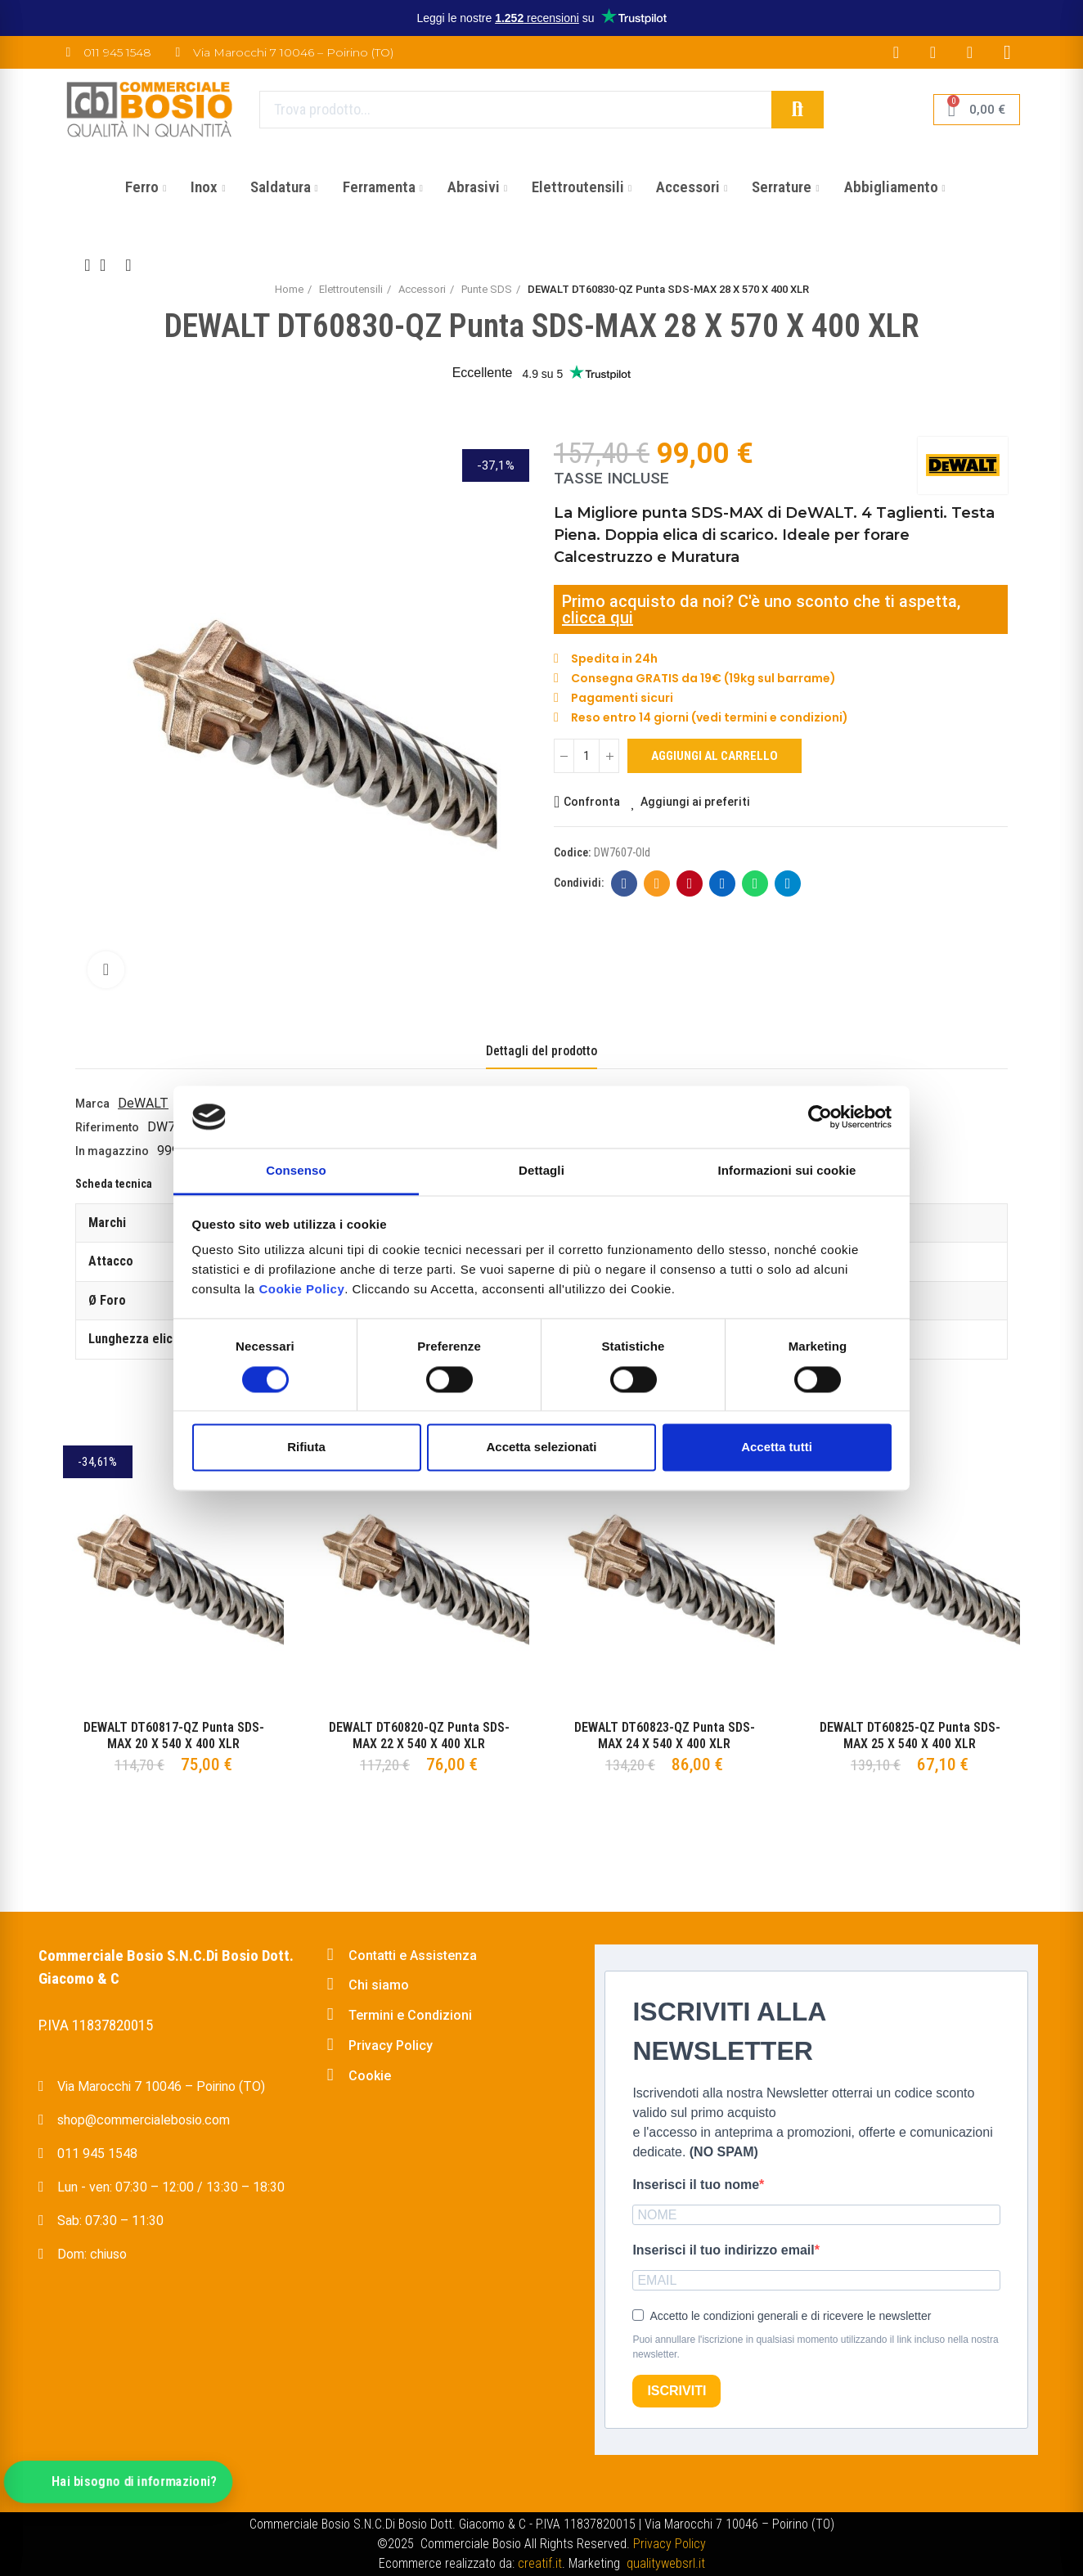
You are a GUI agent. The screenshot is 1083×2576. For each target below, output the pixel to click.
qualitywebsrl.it (666, 2563)
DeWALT (143, 1103)
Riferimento (107, 1127)
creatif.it (540, 2563)
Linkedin (723, 883)
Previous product (87, 265)
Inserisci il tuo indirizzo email (723, 2250)
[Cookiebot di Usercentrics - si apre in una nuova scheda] (820, 1116)
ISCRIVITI (676, 2391)
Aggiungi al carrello (714, 756)
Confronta (592, 801)
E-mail (657, 883)
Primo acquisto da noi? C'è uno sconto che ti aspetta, (761, 601)
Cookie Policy (301, 1290)
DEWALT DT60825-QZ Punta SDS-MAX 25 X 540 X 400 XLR (910, 1735)
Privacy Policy (669, 2543)
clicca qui (597, 617)
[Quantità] (586, 756)
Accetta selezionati (541, 1447)
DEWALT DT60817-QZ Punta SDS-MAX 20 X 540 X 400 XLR (173, 1735)
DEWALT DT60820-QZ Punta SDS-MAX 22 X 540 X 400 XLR (419, 1735)
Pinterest (690, 883)
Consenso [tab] (296, 1171)
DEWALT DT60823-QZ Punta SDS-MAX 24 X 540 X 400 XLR (664, 1735)
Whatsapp (755, 883)
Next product (128, 265)
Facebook (624, 883)
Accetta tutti (776, 1447)
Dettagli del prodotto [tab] (541, 1051)
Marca (92, 1103)
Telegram (788, 883)
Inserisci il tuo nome (695, 2185)
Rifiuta (306, 1447)
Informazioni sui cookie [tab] (787, 1171)
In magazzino (112, 1151)
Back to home (108, 265)
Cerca (797, 109)
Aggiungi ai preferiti (695, 801)
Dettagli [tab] (541, 1171)
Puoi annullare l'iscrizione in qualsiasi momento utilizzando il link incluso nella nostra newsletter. (815, 2347)
